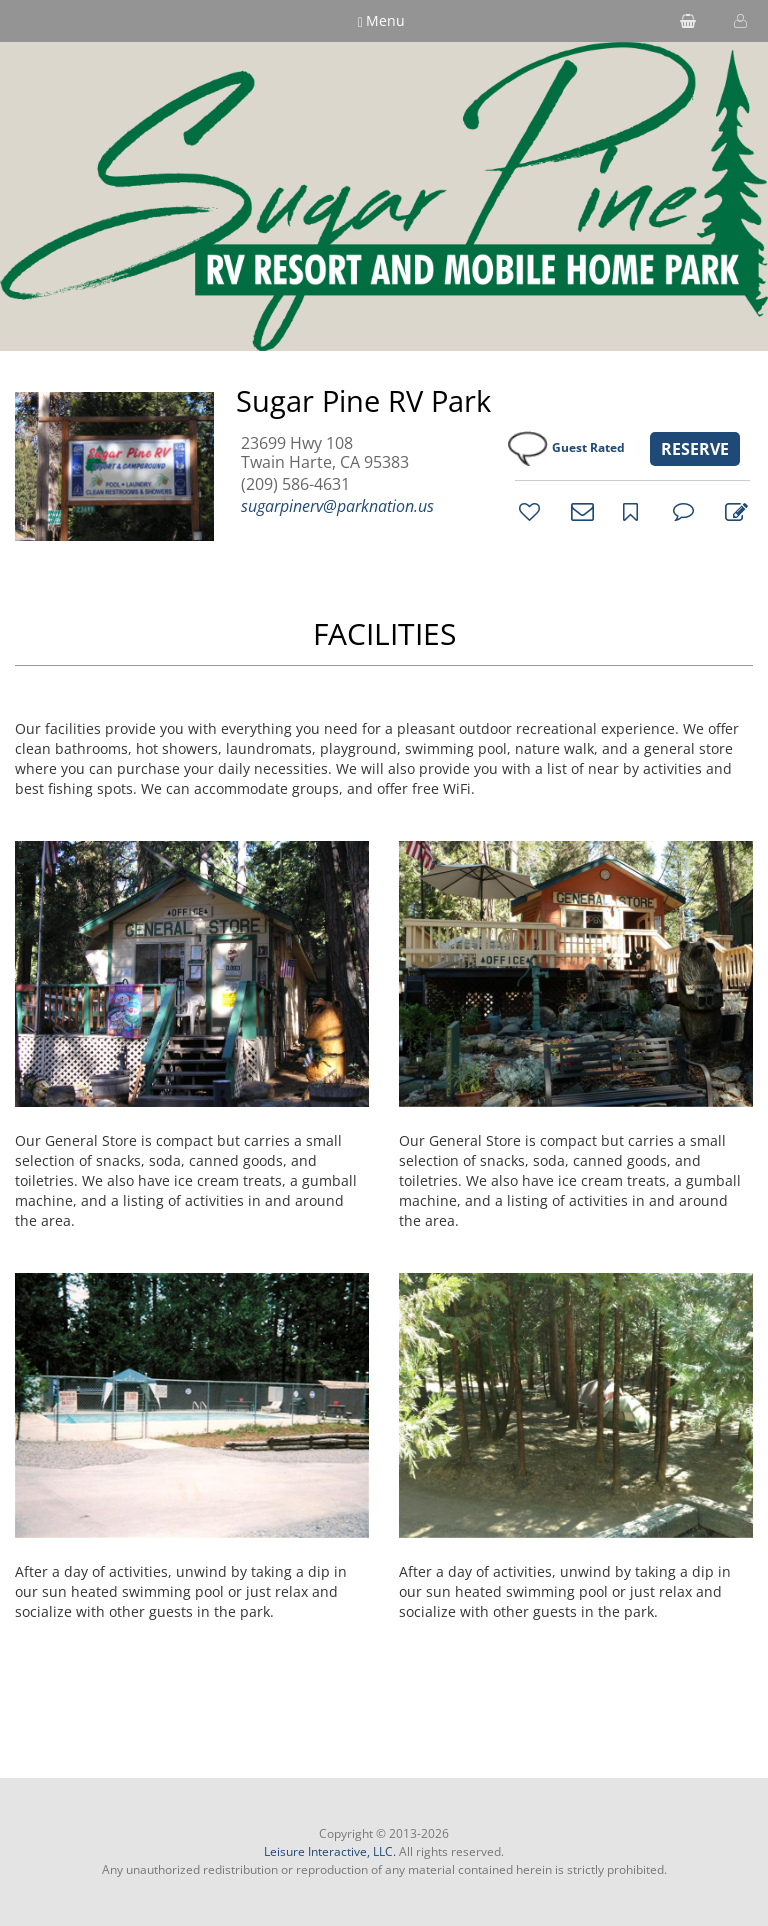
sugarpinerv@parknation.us (337, 506)
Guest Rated (588, 447)
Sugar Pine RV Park (363, 401)
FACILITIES (384, 633)
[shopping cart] (688, 21)
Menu (382, 20)
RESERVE (695, 449)
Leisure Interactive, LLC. (330, 1851)
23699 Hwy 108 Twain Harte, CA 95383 (325, 453)
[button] (738, 21)
